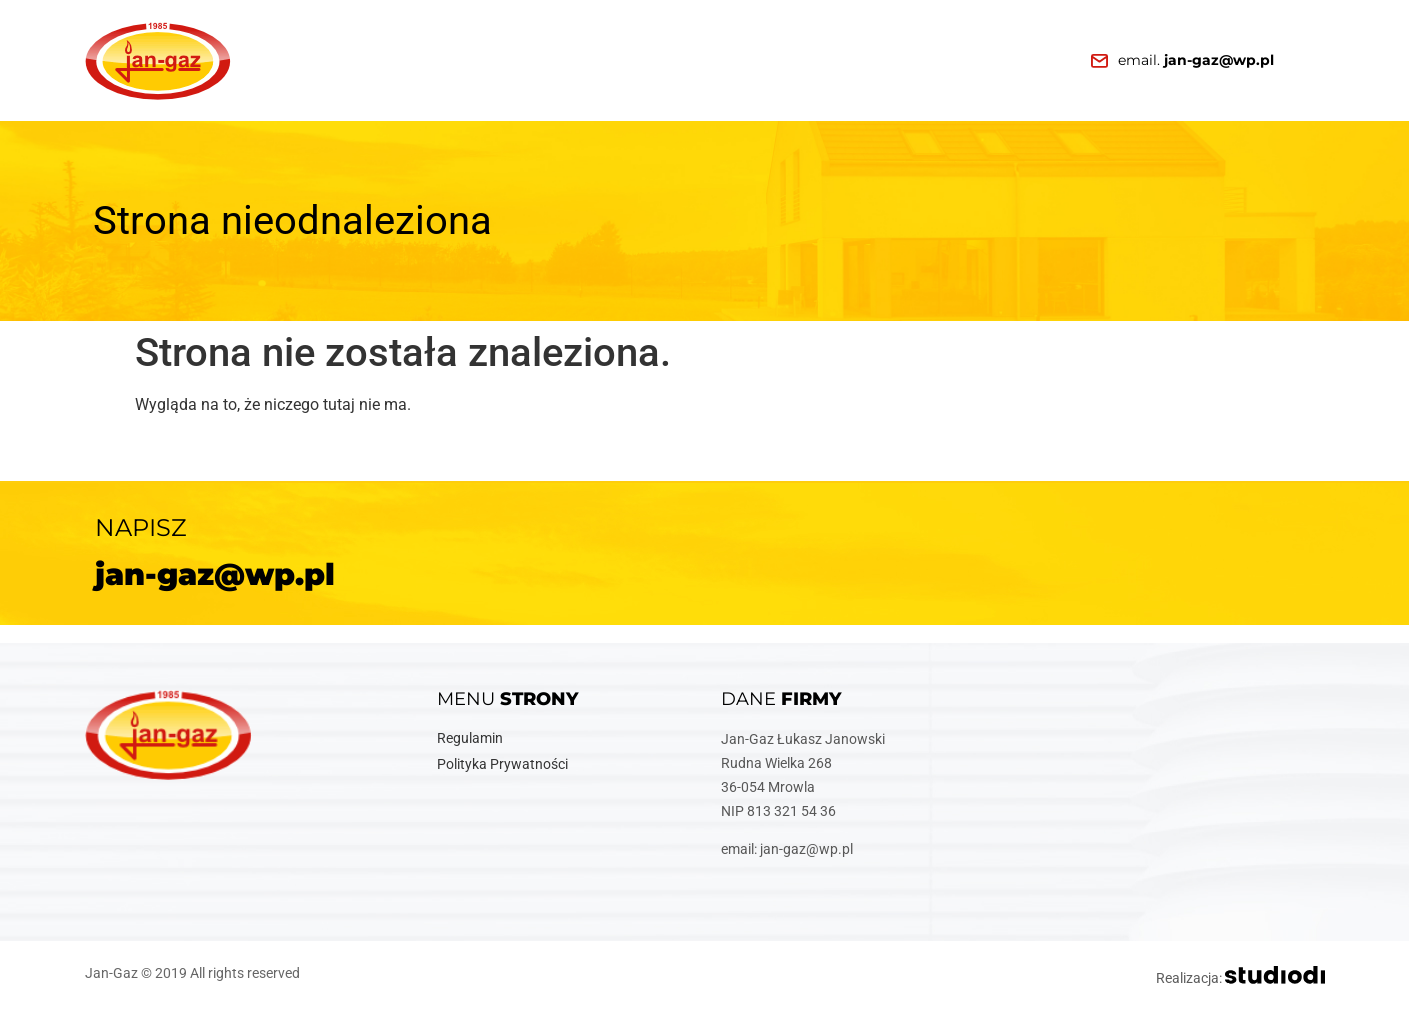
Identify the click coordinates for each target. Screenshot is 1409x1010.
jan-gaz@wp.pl (215, 574)
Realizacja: (1240, 978)
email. (1196, 60)
